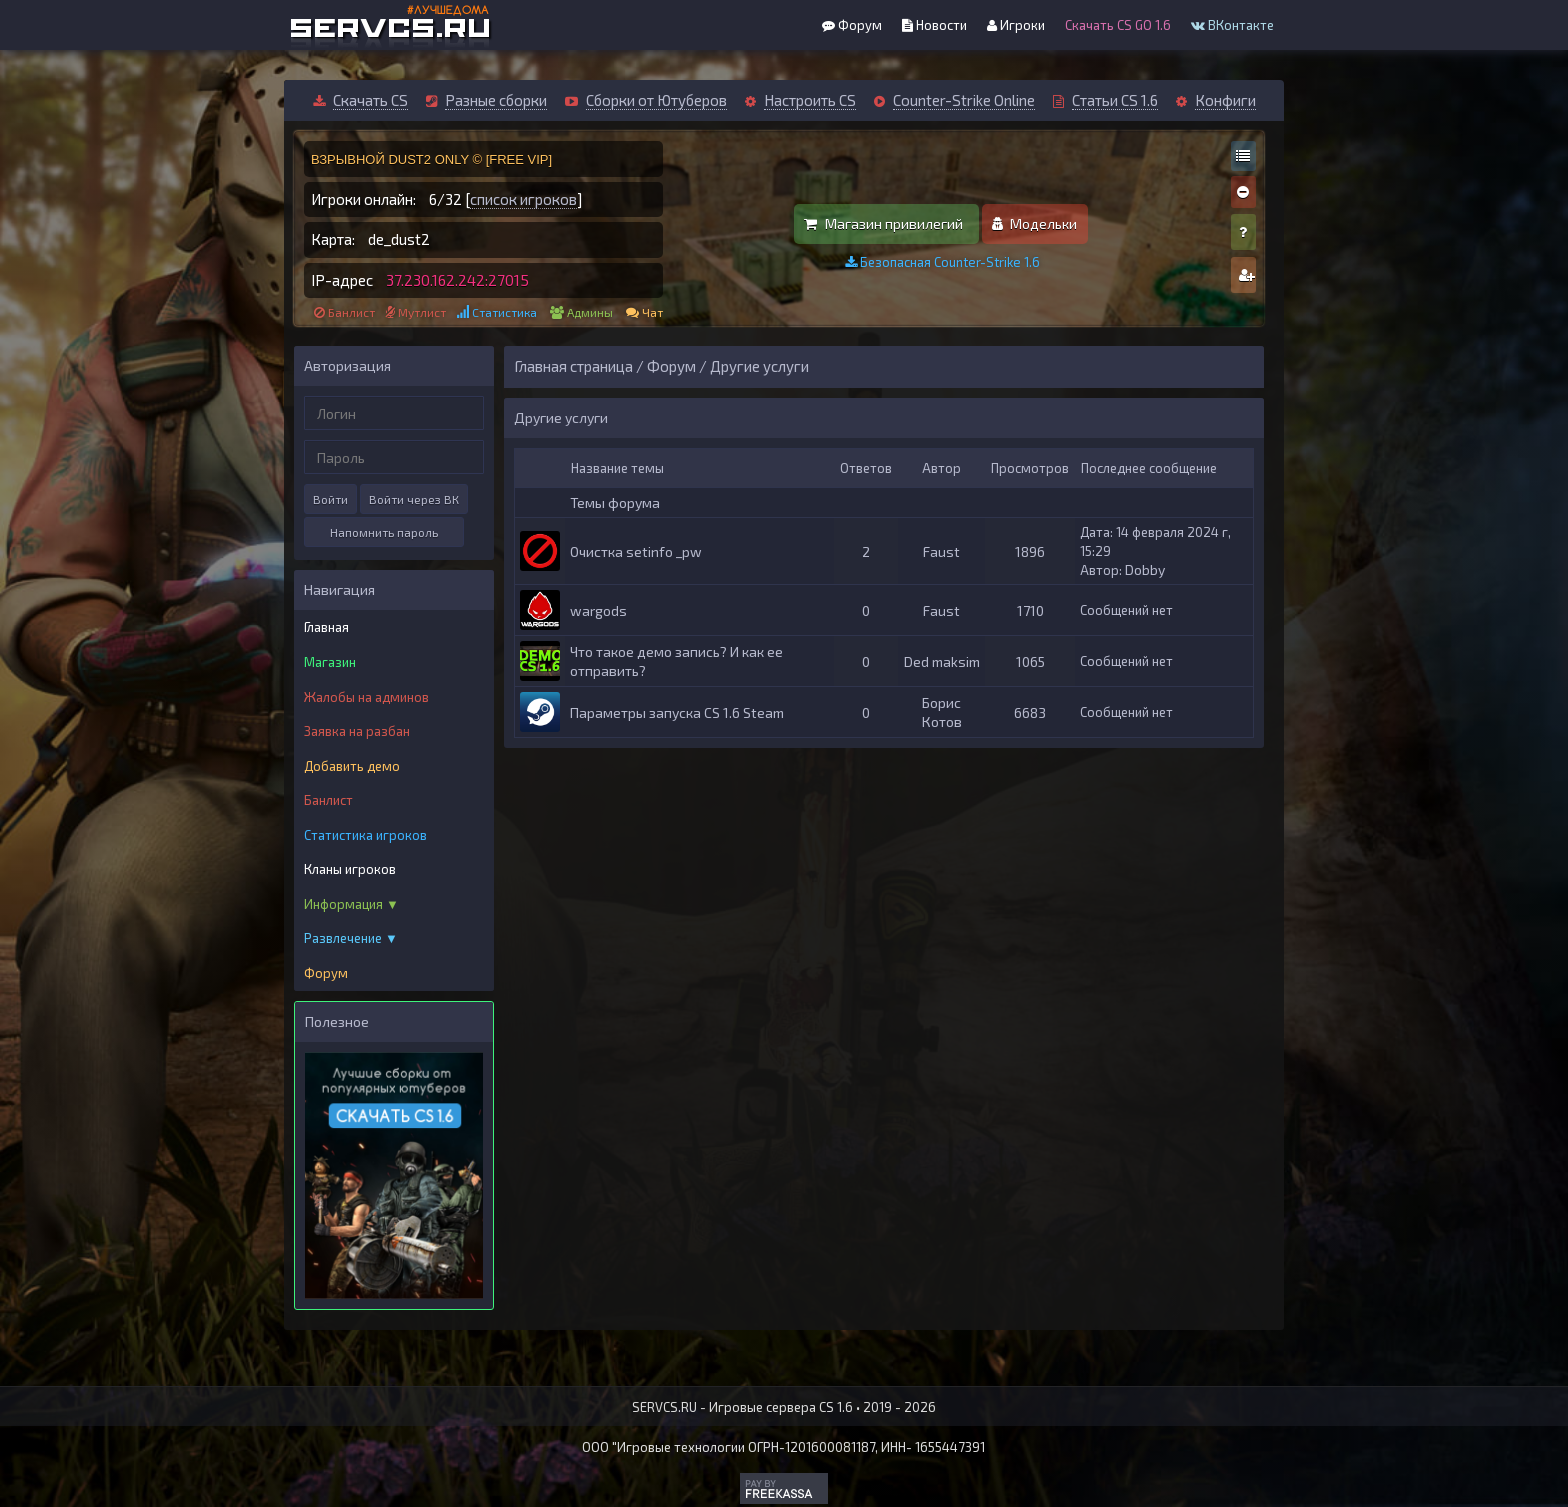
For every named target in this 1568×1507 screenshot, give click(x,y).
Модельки (1034, 223)
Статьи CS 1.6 (1115, 100)
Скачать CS (370, 100)
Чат (652, 312)
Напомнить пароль (384, 532)
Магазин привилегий (883, 223)
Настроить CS (810, 100)
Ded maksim (942, 661)
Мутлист (422, 312)
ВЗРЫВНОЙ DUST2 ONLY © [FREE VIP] (431, 159)
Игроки (1016, 25)
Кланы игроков (350, 869)
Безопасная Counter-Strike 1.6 (942, 262)
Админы (590, 312)
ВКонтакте (1232, 25)
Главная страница (573, 366)
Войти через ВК (414, 499)
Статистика (504, 312)
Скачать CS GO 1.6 (1118, 25)
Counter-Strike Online (964, 100)
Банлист (351, 312)
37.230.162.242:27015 (457, 280)
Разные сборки (496, 100)
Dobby (1145, 569)
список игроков (523, 199)
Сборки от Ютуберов (656, 100)
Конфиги (1225, 100)
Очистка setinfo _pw (636, 551)
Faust (941, 551)
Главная (326, 627)
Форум (852, 25)
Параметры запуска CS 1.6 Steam (677, 712)
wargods (598, 610)
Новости (934, 25)
